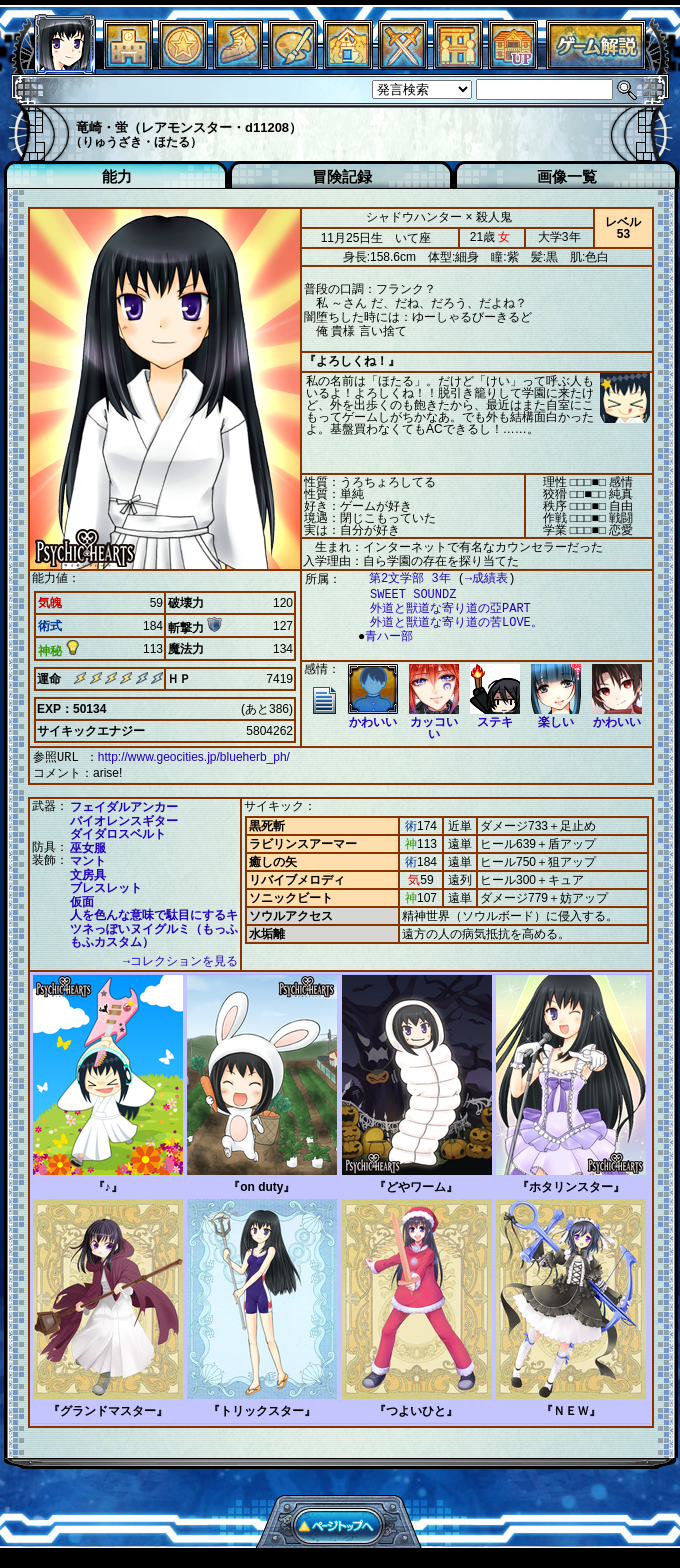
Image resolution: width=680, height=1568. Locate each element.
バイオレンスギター (124, 819)
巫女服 (88, 846)
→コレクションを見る (180, 959)
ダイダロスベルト (118, 832)
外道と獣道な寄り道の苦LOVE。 (446, 622)
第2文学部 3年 (400, 578)
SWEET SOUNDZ (403, 594)
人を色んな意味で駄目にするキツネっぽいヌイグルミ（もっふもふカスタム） (154, 926)
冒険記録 (342, 176)
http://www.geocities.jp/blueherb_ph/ (194, 757)
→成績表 (476, 578)
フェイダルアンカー (124, 805)
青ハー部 (384, 636)
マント (88, 859)
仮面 (82, 900)
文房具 (88, 873)
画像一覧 (567, 176)
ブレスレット (106, 886)
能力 (117, 176)
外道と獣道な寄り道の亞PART (440, 608)
